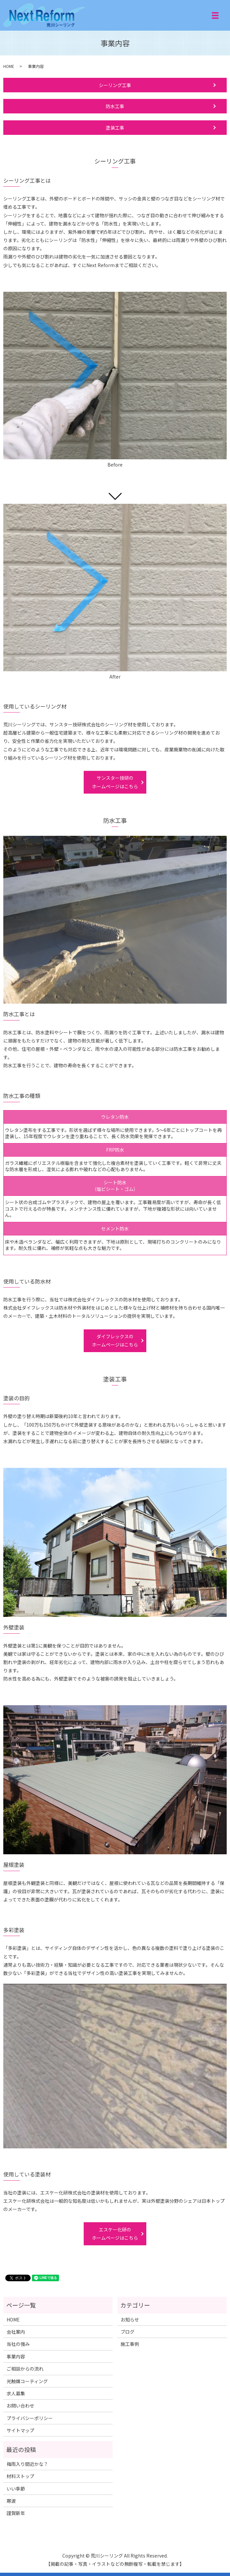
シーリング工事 (115, 85)
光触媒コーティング (27, 2381)
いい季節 (16, 2488)
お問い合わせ (20, 2405)
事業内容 (16, 2356)
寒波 (11, 2501)
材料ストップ (20, 2476)
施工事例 (130, 2344)
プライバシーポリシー (30, 2418)
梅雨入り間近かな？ (27, 2464)
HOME (8, 66)
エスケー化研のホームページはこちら (115, 2233)
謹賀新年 (16, 2513)
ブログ (127, 2331)
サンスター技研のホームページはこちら (115, 781)
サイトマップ (20, 2430)
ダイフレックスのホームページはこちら (115, 1340)
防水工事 (115, 106)
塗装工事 (115, 127)
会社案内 (16, 2331)
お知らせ (130, 2319)
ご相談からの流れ (25, 2368)
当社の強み (18, 2344)
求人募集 (16, 2393)
